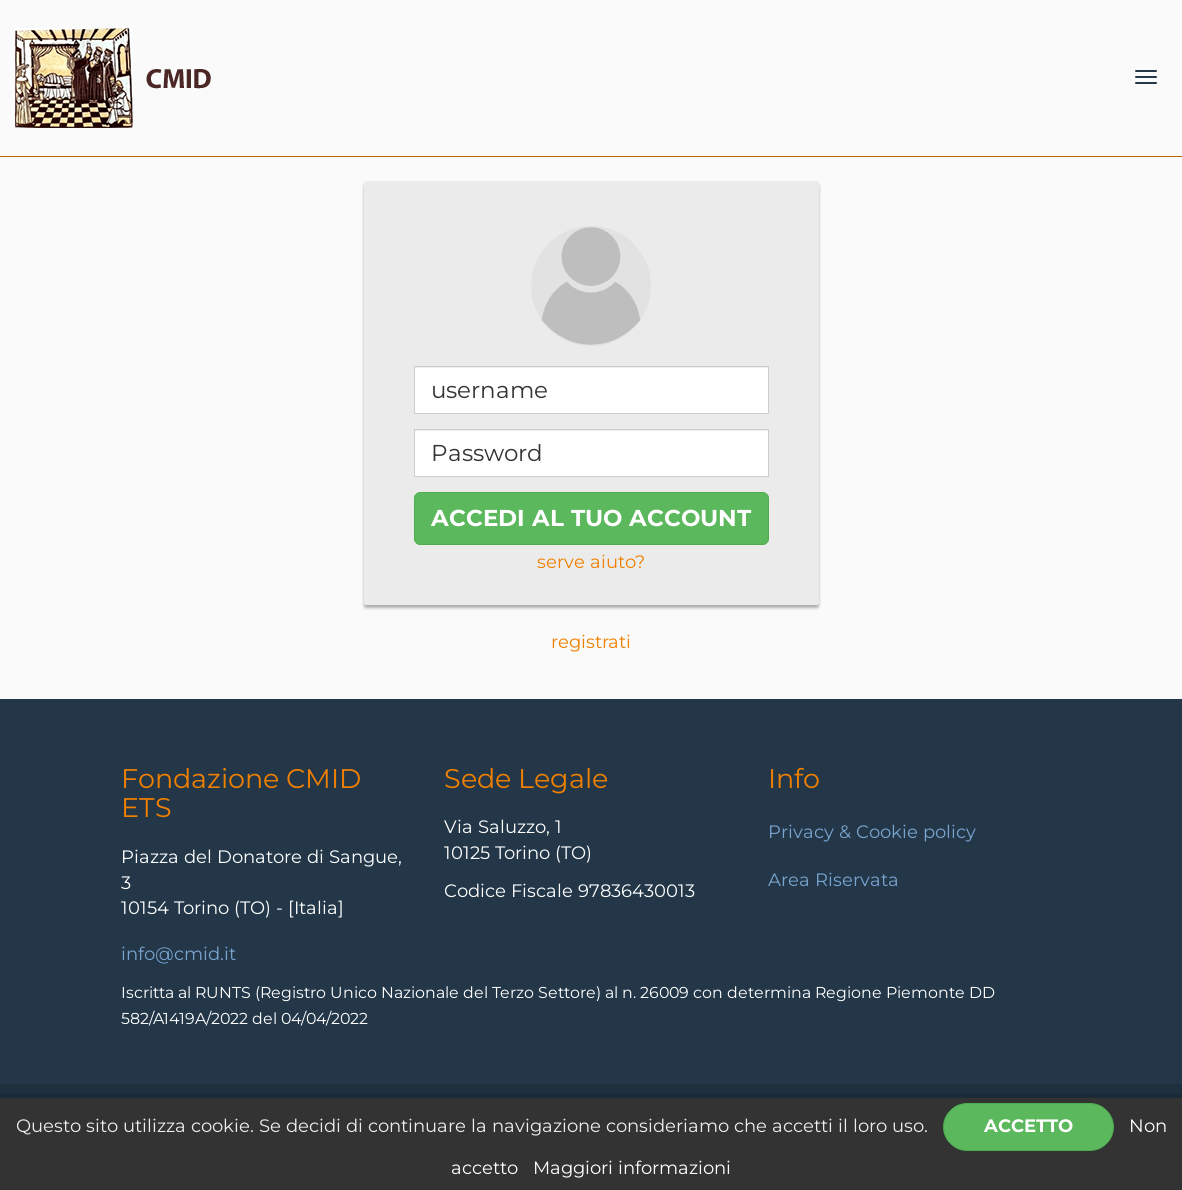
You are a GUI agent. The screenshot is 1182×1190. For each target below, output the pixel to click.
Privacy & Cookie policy (872, 832)
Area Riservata (833, 880)
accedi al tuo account (591, 518)
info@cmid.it (178, 954)
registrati (591, 642)
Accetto (1028, 1126)
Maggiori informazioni (632, 1168)
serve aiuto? (591, 562)
